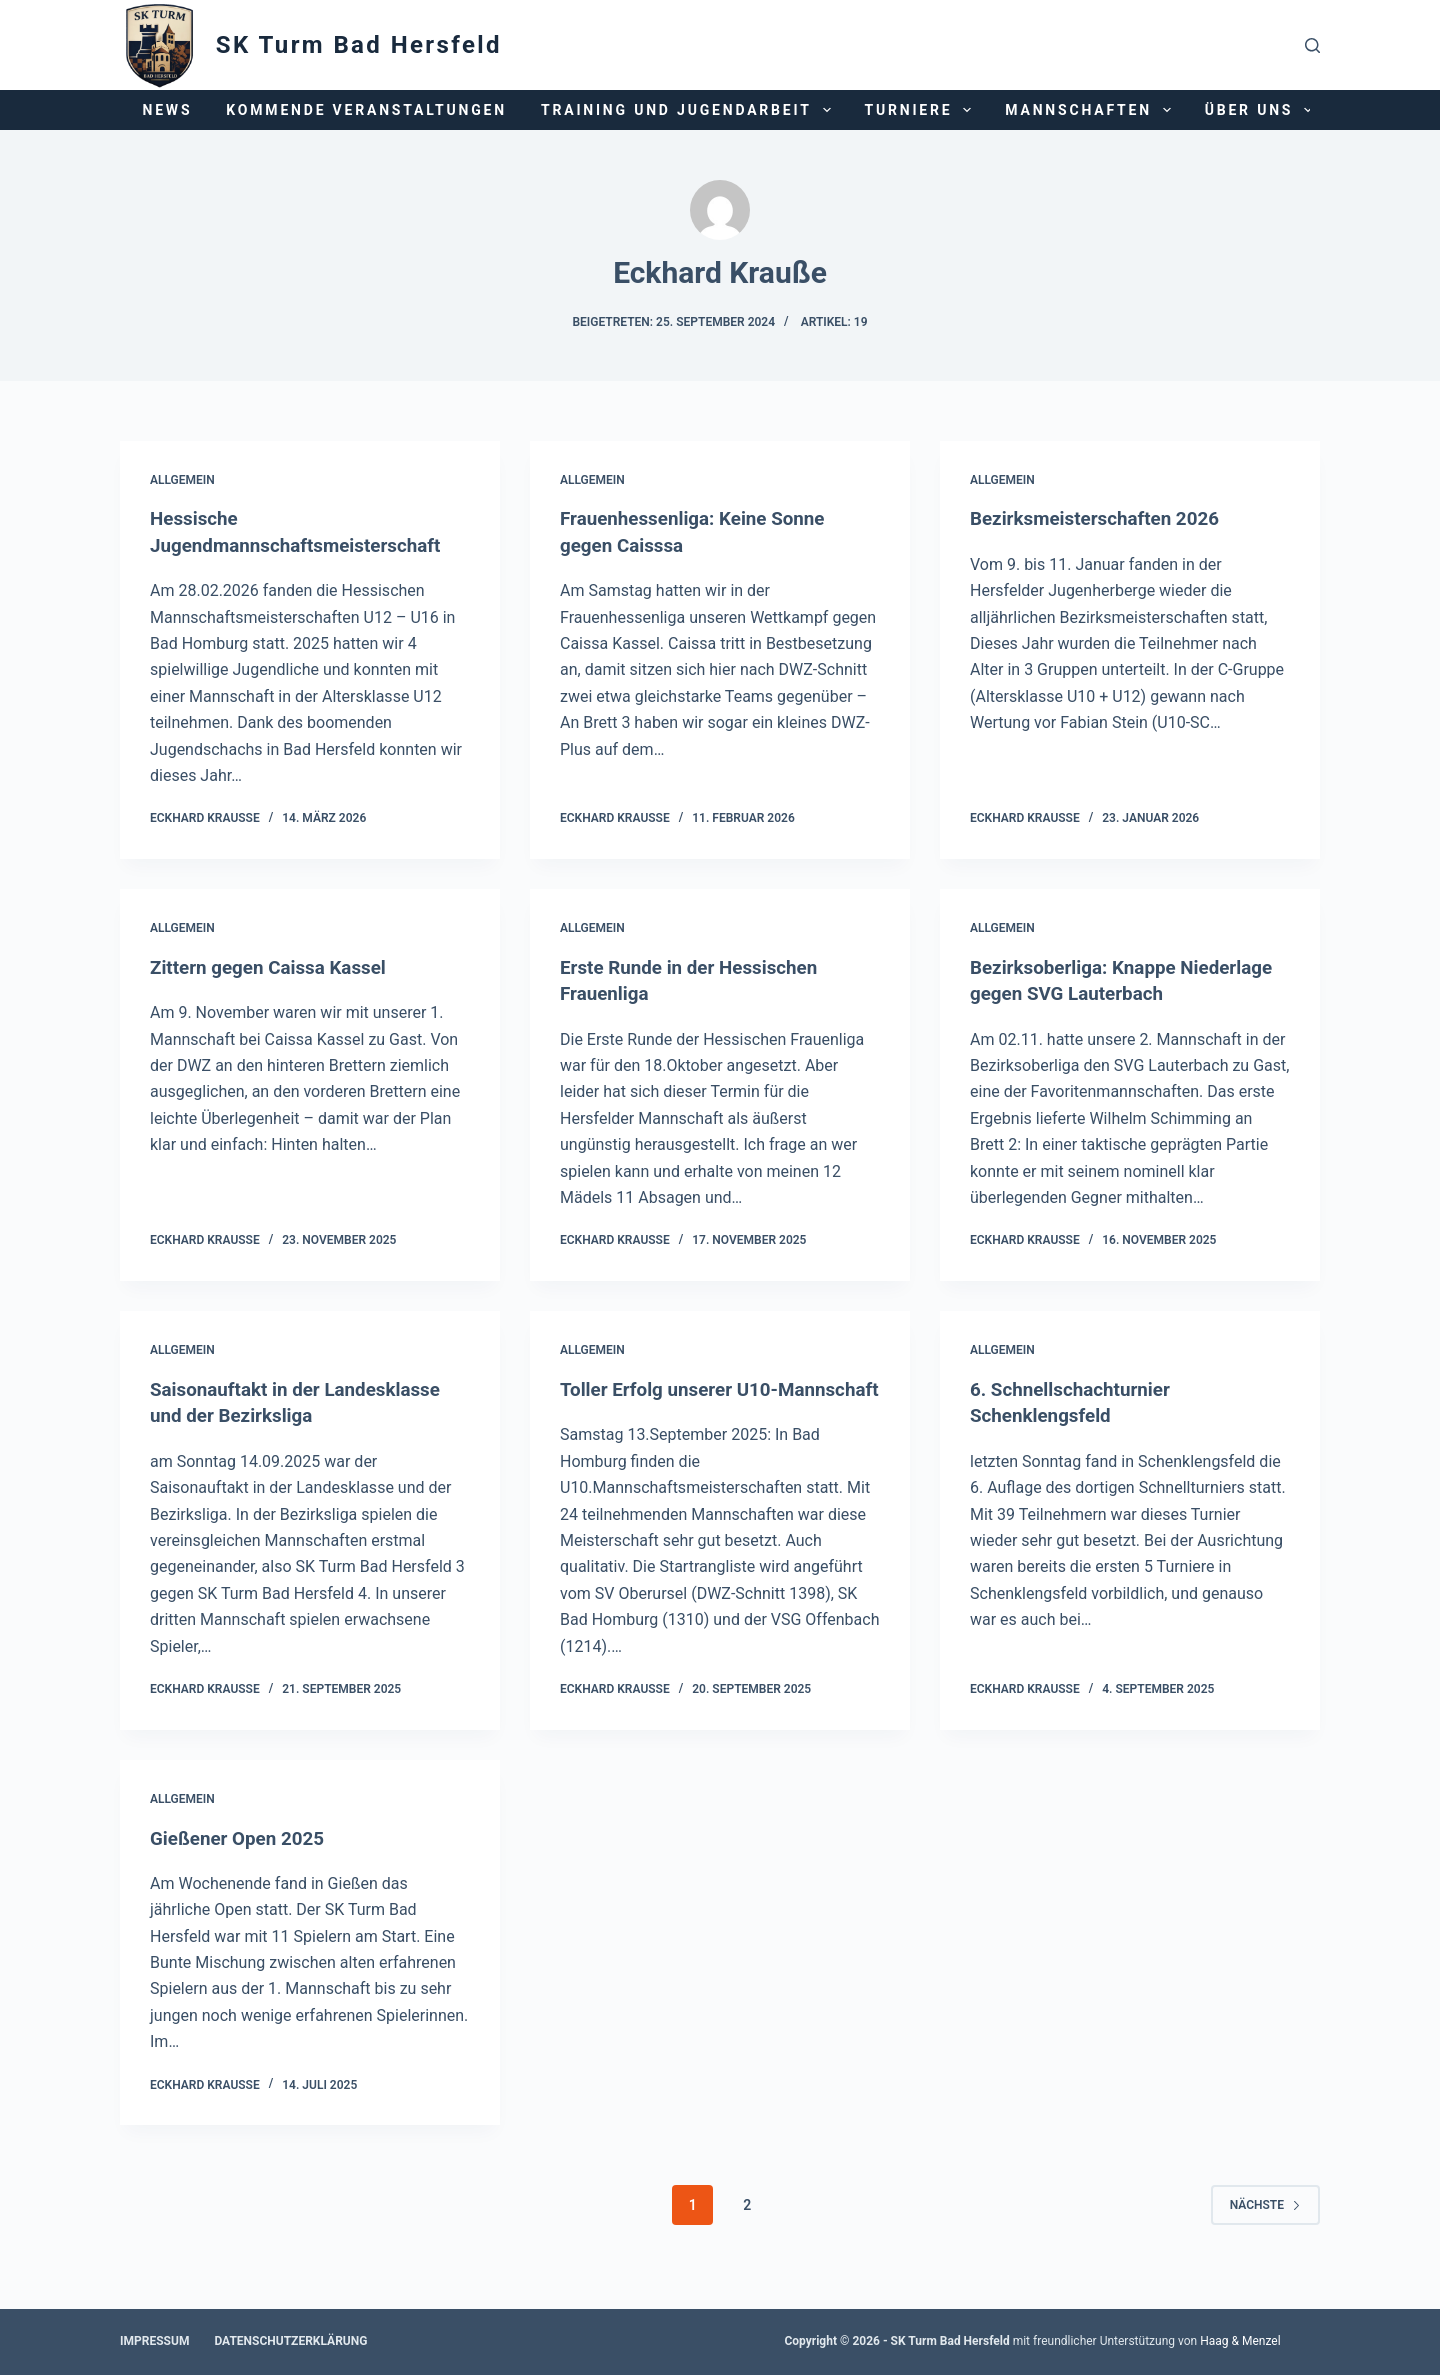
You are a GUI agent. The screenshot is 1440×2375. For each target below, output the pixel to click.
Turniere (922, 110)
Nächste (1265, 2228)
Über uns (1262, 110)
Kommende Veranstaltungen (366, 110)
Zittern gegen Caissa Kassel (275, 966)
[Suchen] (1312, 45)
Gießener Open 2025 (242, 1862)
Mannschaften (1091, 110)
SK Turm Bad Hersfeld (359, 45)
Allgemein (182, 480)
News (168, 110)
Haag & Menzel (1240, 2341)
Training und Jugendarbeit (690, 110)
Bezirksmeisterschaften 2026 (1102, 518)
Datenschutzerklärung (290, 2341)
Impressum (154, 2341)
